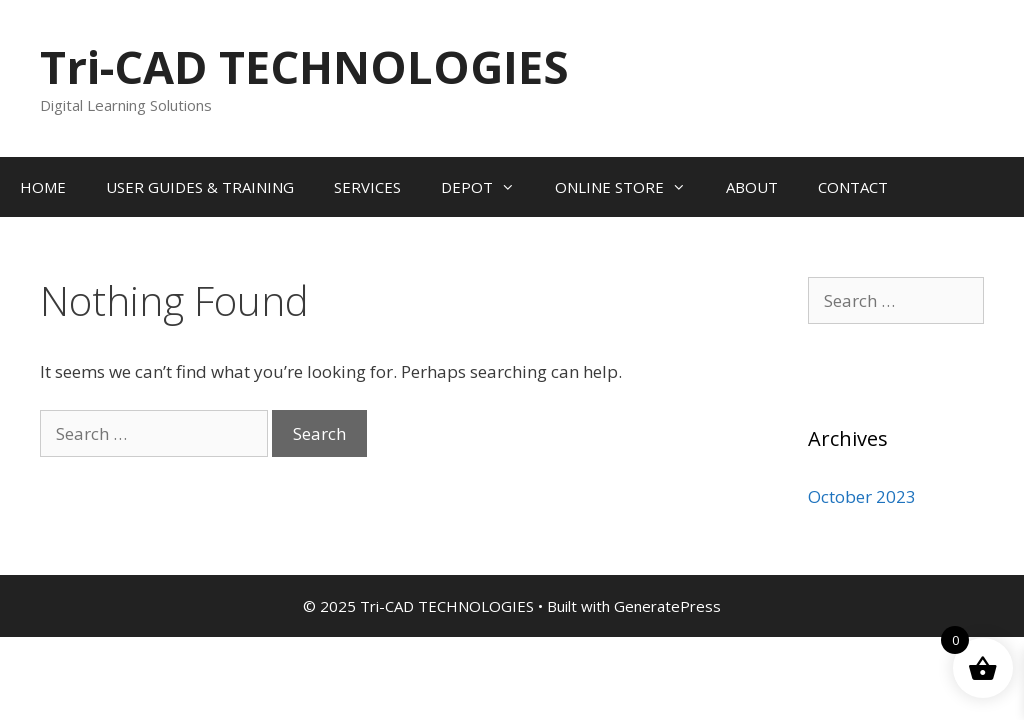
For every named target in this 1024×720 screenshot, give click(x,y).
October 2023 (862, 496)
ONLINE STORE (630, 187)
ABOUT (752, 187)
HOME (43, 187)
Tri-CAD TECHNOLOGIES (304, 66)
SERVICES (367, 187)
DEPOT (488, 187)
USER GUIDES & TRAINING (200, 187)
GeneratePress (667, 606)
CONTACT (853, 187)
